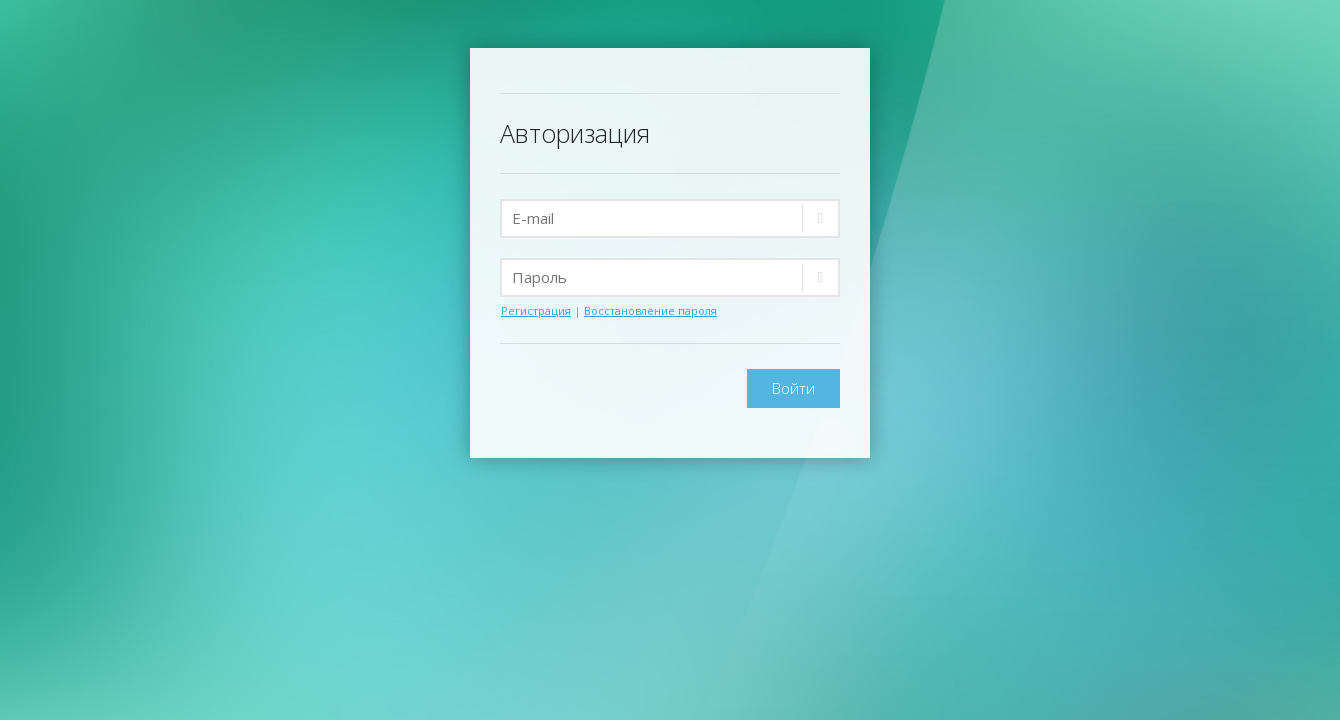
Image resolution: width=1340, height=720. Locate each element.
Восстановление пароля (650, 310)
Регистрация (536, 310)
